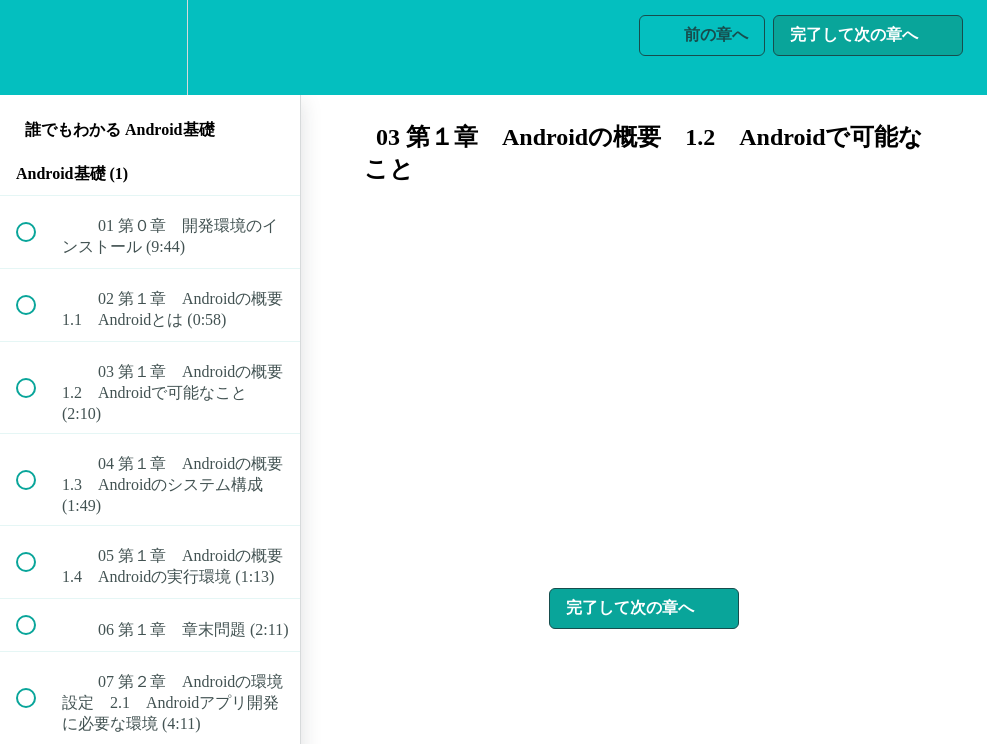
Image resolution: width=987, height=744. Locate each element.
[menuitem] (150, 47)
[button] (37, 47)
